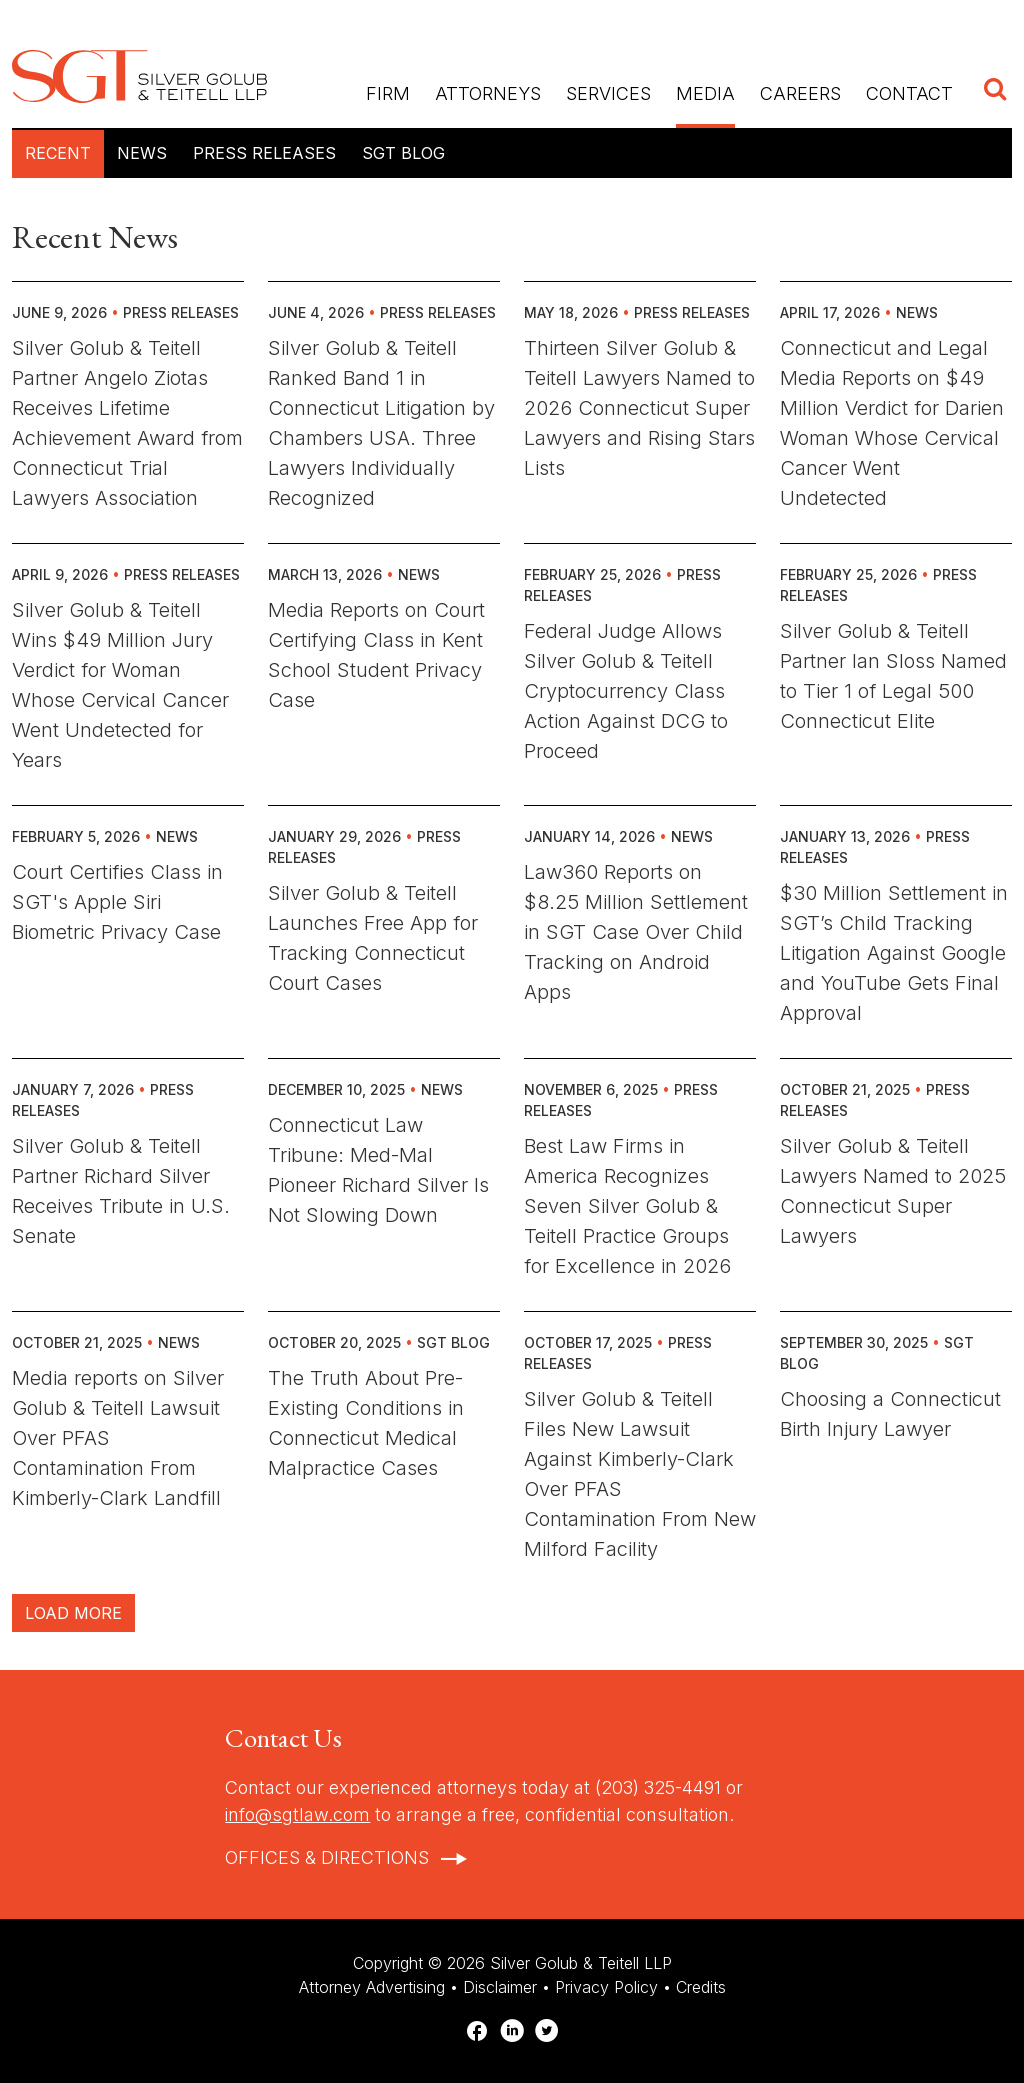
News (142, 153)
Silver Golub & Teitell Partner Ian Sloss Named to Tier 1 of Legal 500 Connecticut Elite (893, 676)
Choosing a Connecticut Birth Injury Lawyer (890, 1414)
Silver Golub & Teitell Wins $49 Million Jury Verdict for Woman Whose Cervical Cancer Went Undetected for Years (120, 685)
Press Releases (264, 153)
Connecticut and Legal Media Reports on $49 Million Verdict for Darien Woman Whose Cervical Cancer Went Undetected (892, 423)
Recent (58, 153)
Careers (800, 93)
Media (705, 93)
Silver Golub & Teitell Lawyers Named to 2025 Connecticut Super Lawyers (893, 1191)
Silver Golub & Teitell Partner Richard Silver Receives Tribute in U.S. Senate (121, 1191)
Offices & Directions (327, 1857)
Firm (388, 93)
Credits (701, 1987)
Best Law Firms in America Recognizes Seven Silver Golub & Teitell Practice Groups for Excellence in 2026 (627, 1206)
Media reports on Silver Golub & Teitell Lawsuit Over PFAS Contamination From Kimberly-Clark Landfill (118, 1438)
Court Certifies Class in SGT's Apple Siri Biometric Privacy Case (117, 902)
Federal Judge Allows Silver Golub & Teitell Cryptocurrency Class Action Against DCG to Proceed (626, 691)
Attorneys (488, 93)
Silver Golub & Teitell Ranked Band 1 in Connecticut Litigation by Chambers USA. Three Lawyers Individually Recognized (381, 423)
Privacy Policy (606, 1987)
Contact (909, 93)
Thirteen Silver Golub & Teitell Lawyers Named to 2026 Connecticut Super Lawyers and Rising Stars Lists (639, 408)
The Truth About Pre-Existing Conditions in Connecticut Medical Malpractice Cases (366, 1423)
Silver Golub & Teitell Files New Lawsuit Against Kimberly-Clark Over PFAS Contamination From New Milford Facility (640, 1474)
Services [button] (608, 93)
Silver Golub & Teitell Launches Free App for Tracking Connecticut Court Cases (373, 938)
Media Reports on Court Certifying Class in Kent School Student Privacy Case (376, 655)
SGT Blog (403, 153)
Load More (73, 1613)
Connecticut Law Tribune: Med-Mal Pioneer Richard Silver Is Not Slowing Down (378, 1170)
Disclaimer (500, 1987)
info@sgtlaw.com (297, 1814)
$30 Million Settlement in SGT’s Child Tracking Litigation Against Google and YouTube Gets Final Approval (894, 953)
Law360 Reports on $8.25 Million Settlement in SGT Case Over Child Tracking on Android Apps (636, 932)
